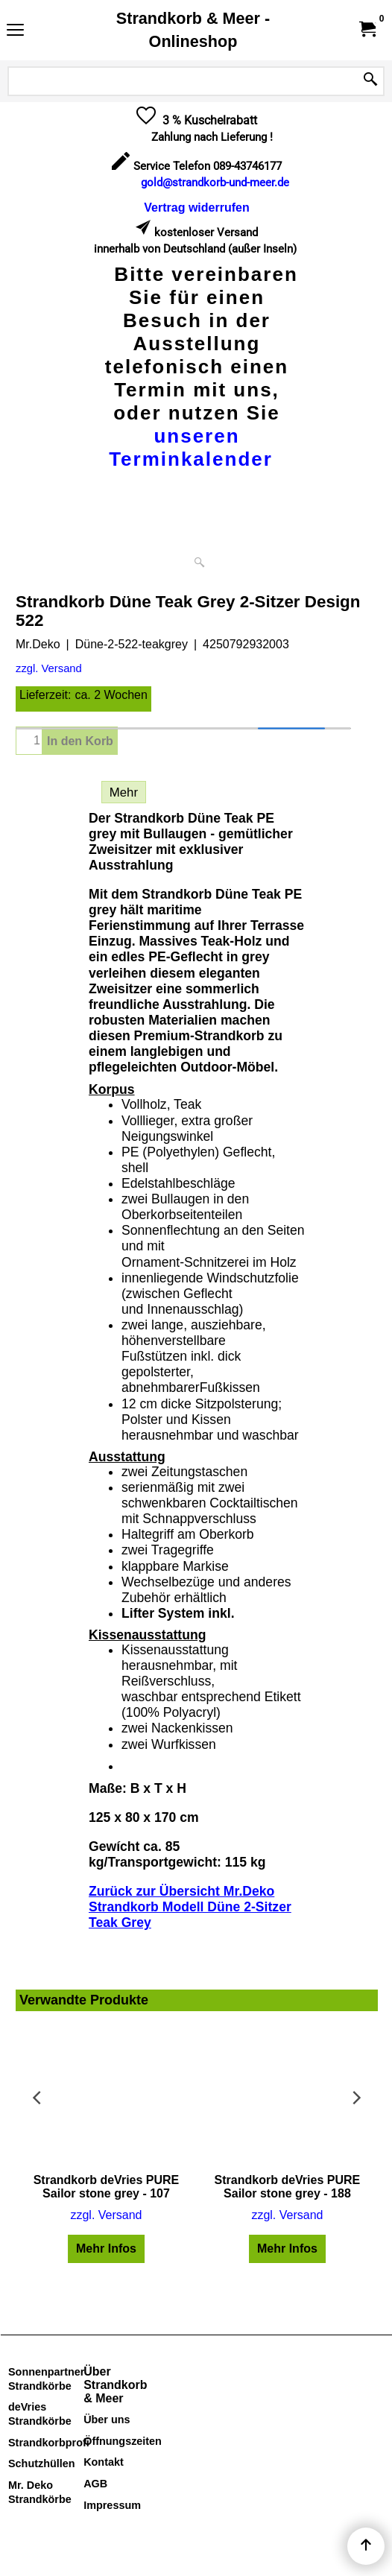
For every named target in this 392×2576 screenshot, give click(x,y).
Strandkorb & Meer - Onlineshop (193, 30)
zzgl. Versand (49, 668)
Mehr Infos (106, 2248)
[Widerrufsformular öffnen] (196, 207)
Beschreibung (54, 792)
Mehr (124, 792)
